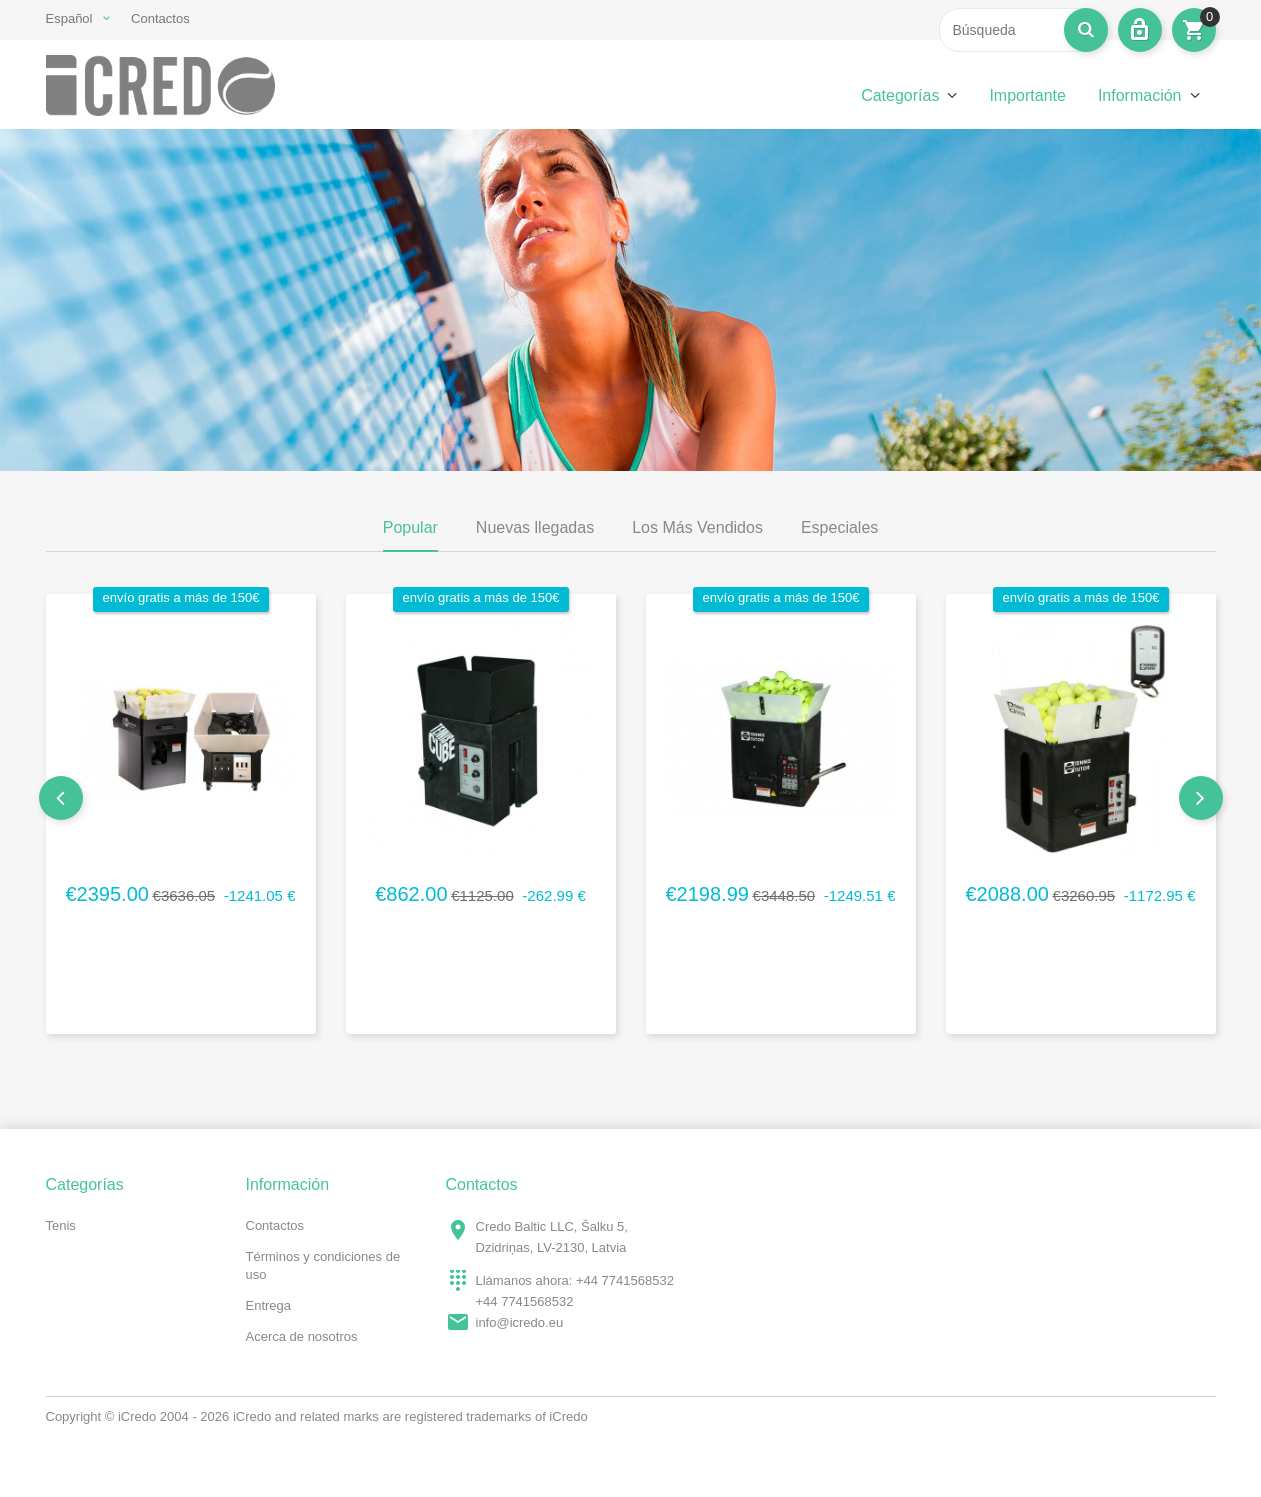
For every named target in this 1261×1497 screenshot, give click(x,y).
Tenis (61, 1225)
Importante (1027, 95)
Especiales (839, 527)
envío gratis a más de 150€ (181, 597)
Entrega (269, 1305)
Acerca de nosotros (302, 1336)
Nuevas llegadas (535, 527)
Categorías (900, 95)
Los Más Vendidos (697, 527)
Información (1140, 95)
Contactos (160, 18)
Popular (410, 527)
